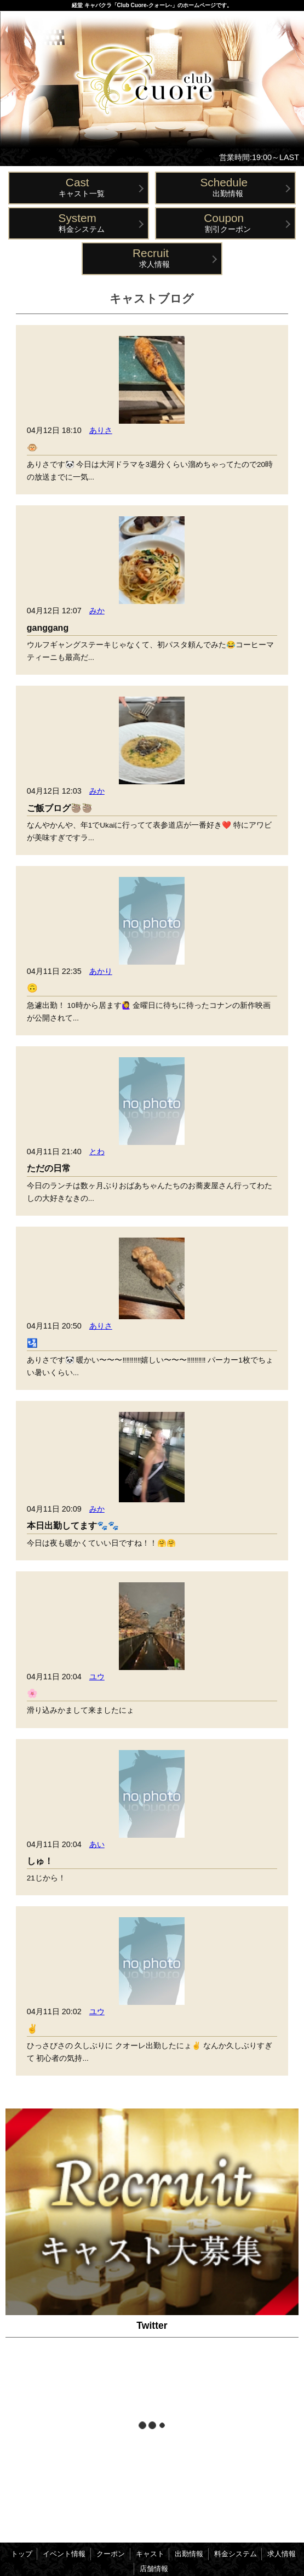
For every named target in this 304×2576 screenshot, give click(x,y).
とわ (97, 1151)
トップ (21, 2554)
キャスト (150, 2554)
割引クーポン (228, 222)
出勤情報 (228, 186)
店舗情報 (154, 2568)
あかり (100, 971)
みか (97, 610)
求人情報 (154, 257)
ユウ (97, 1676)
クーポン (110, 2554)
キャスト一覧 (81, 186)
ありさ (100, 430)
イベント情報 (64, 2554)
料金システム (81, 222)
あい (97, 1844)
